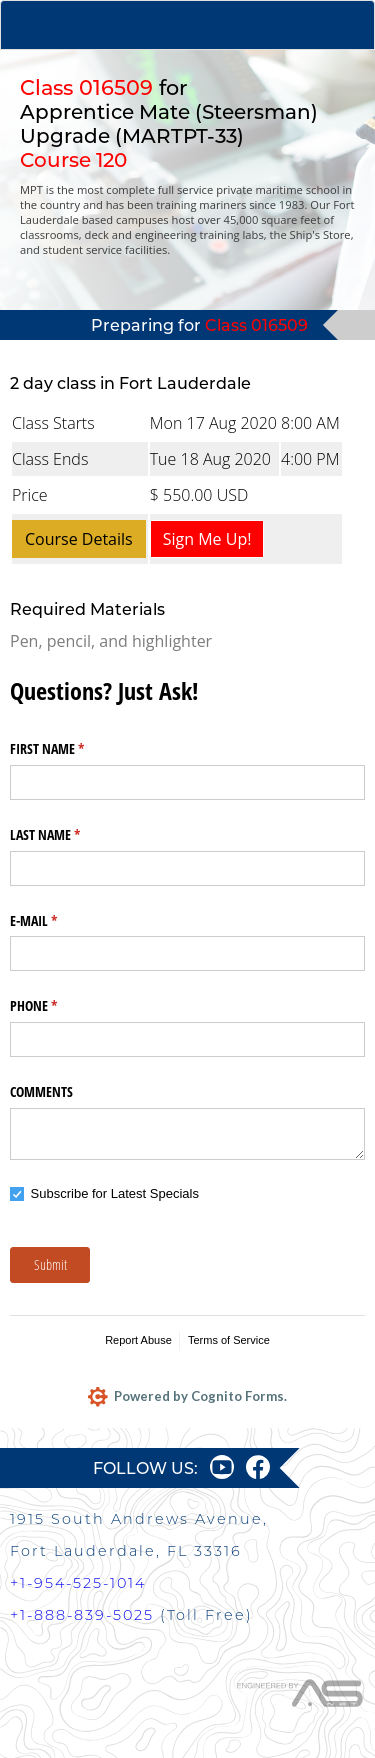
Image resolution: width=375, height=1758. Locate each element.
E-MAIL (57, 921)
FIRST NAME (70, 749)
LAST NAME (68, 835)
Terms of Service (229, 1340)
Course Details (79, 539)
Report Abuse (138, 1340)
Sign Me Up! (207, 539)
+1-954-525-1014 (78, 1583)
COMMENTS (41, 1091)
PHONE (57, 1006)
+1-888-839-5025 (82, 1615)
